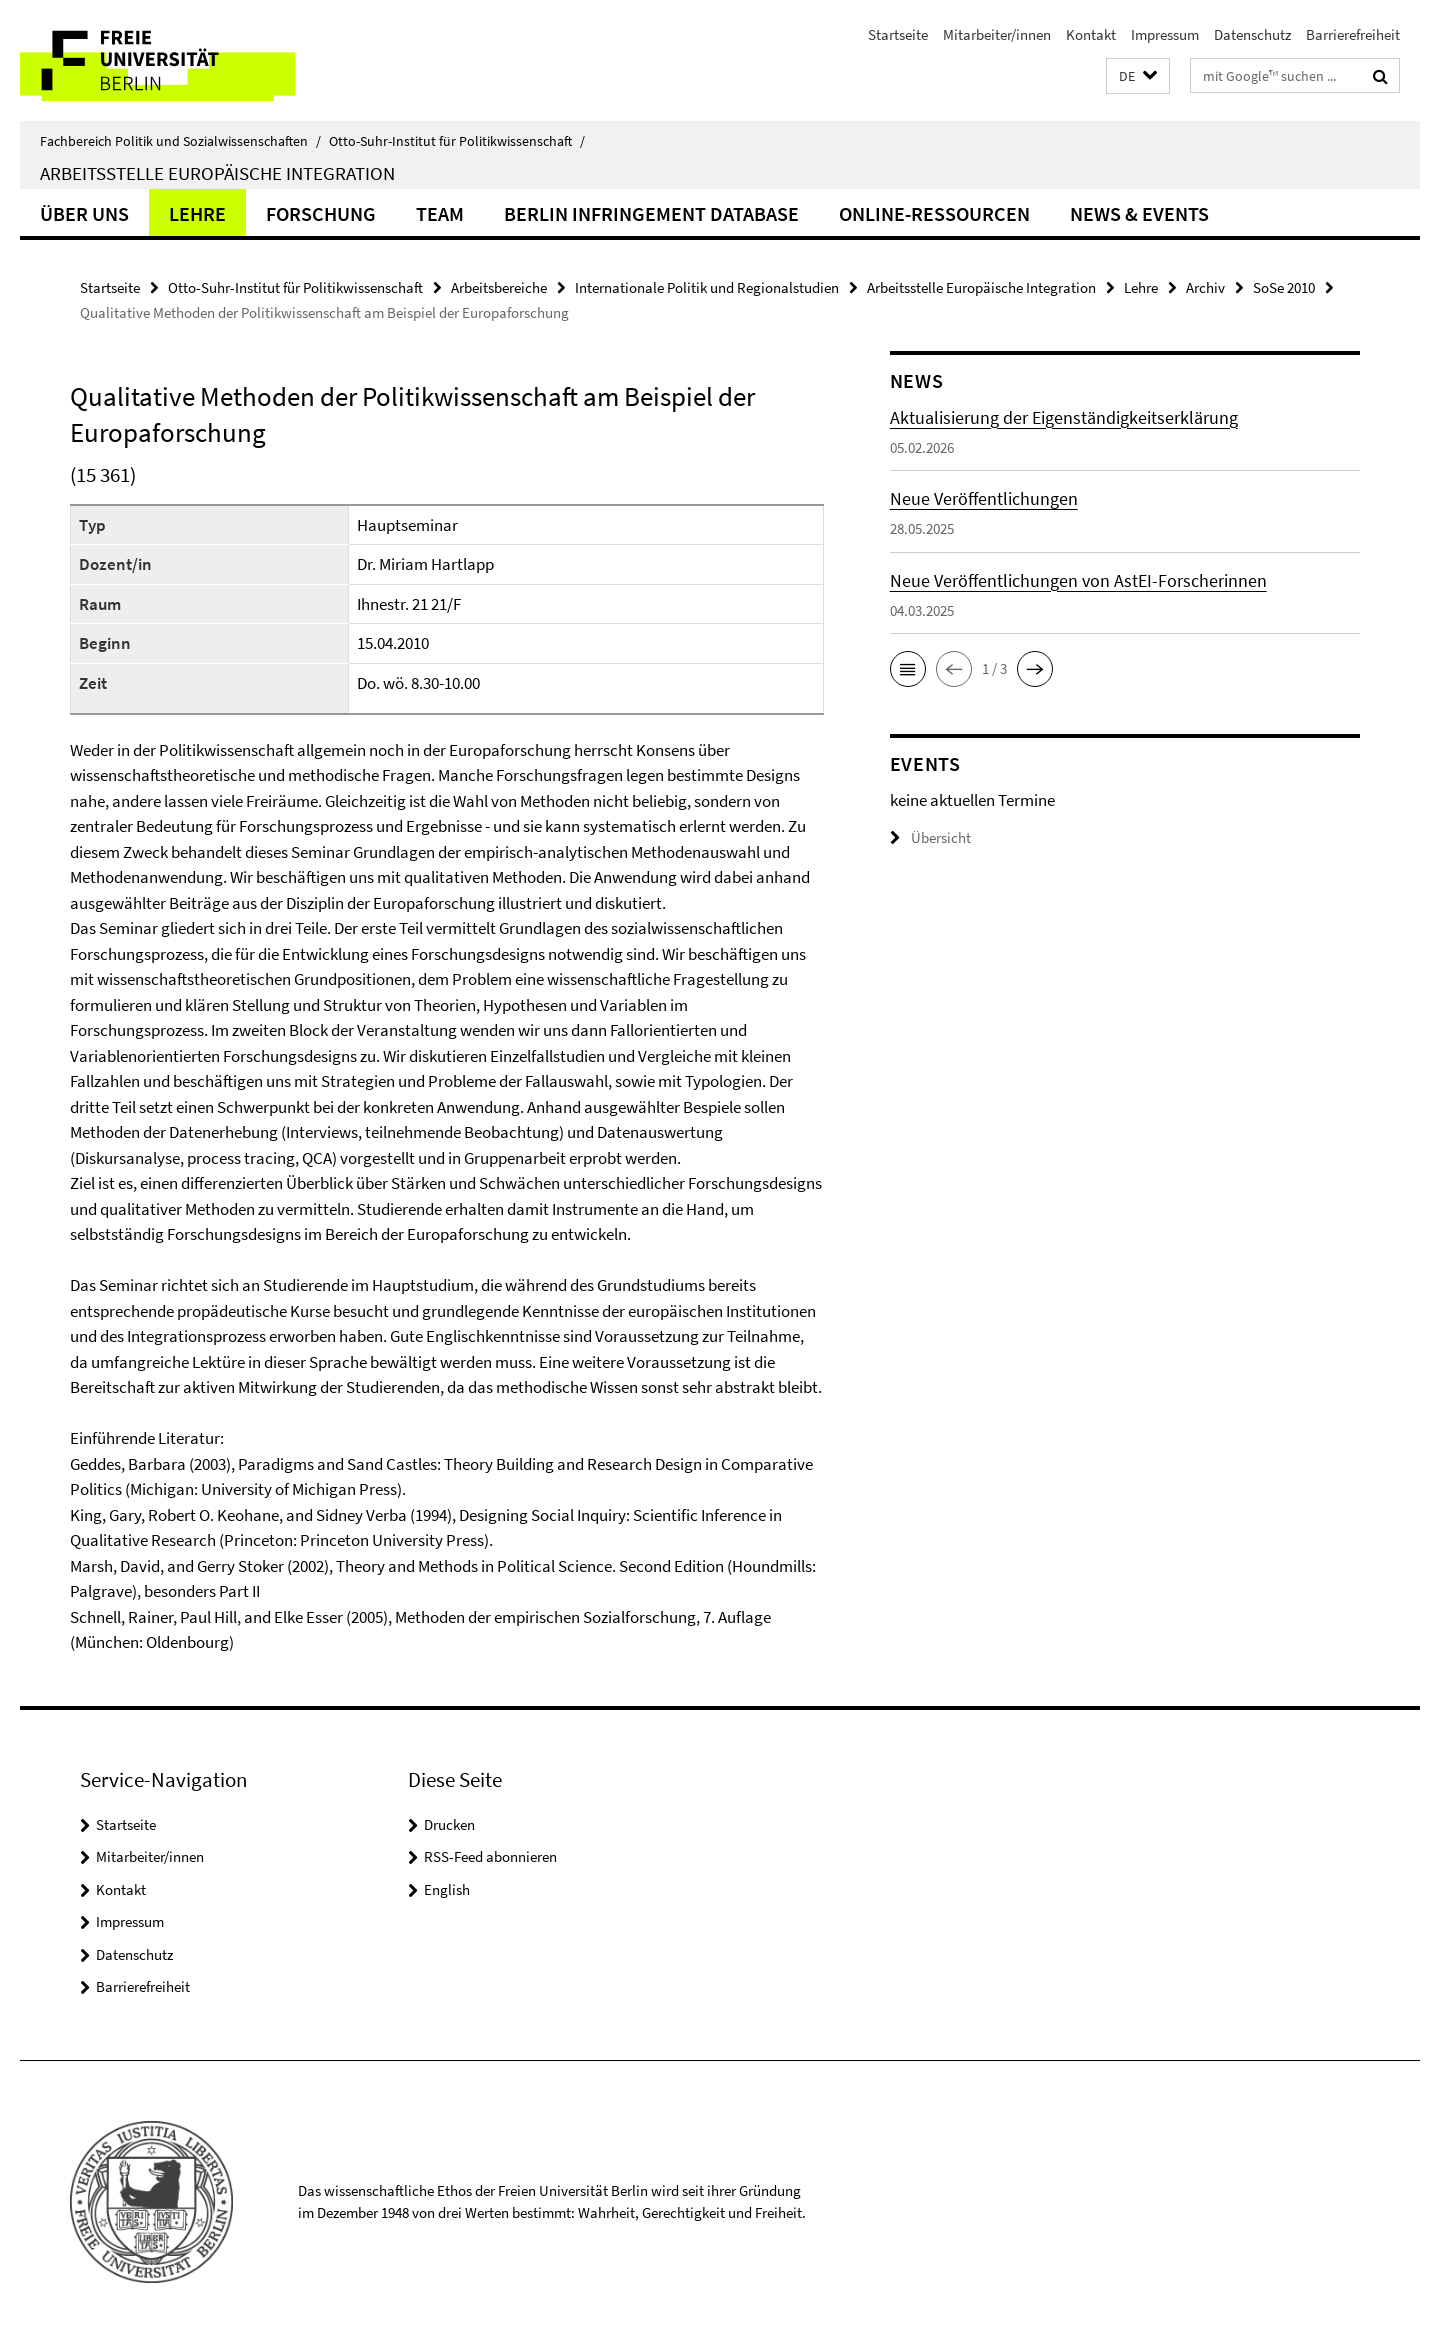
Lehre (197, 213)
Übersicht (930, 837)
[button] (1138, 76)
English (447, 1889)
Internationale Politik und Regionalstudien (707, 287)
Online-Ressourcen (934, 213)
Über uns (84, 213)
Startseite (898, 34)
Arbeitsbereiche (499, 287)
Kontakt (1091, 34)
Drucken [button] (449, 1824)
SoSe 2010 (1284, 287)
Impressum (1165, 34)
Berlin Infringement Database (651, 213)
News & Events (1139, 213)
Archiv (1205, 287)
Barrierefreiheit (1353, 34)
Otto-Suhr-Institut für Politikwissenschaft (457, 141)
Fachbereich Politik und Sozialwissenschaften (180, 141)
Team (440, 213)
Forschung (321, 213)
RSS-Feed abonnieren (490, 1856)
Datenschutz (1252, 34)
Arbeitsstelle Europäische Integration (217, 173)
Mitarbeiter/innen (997, 34)
